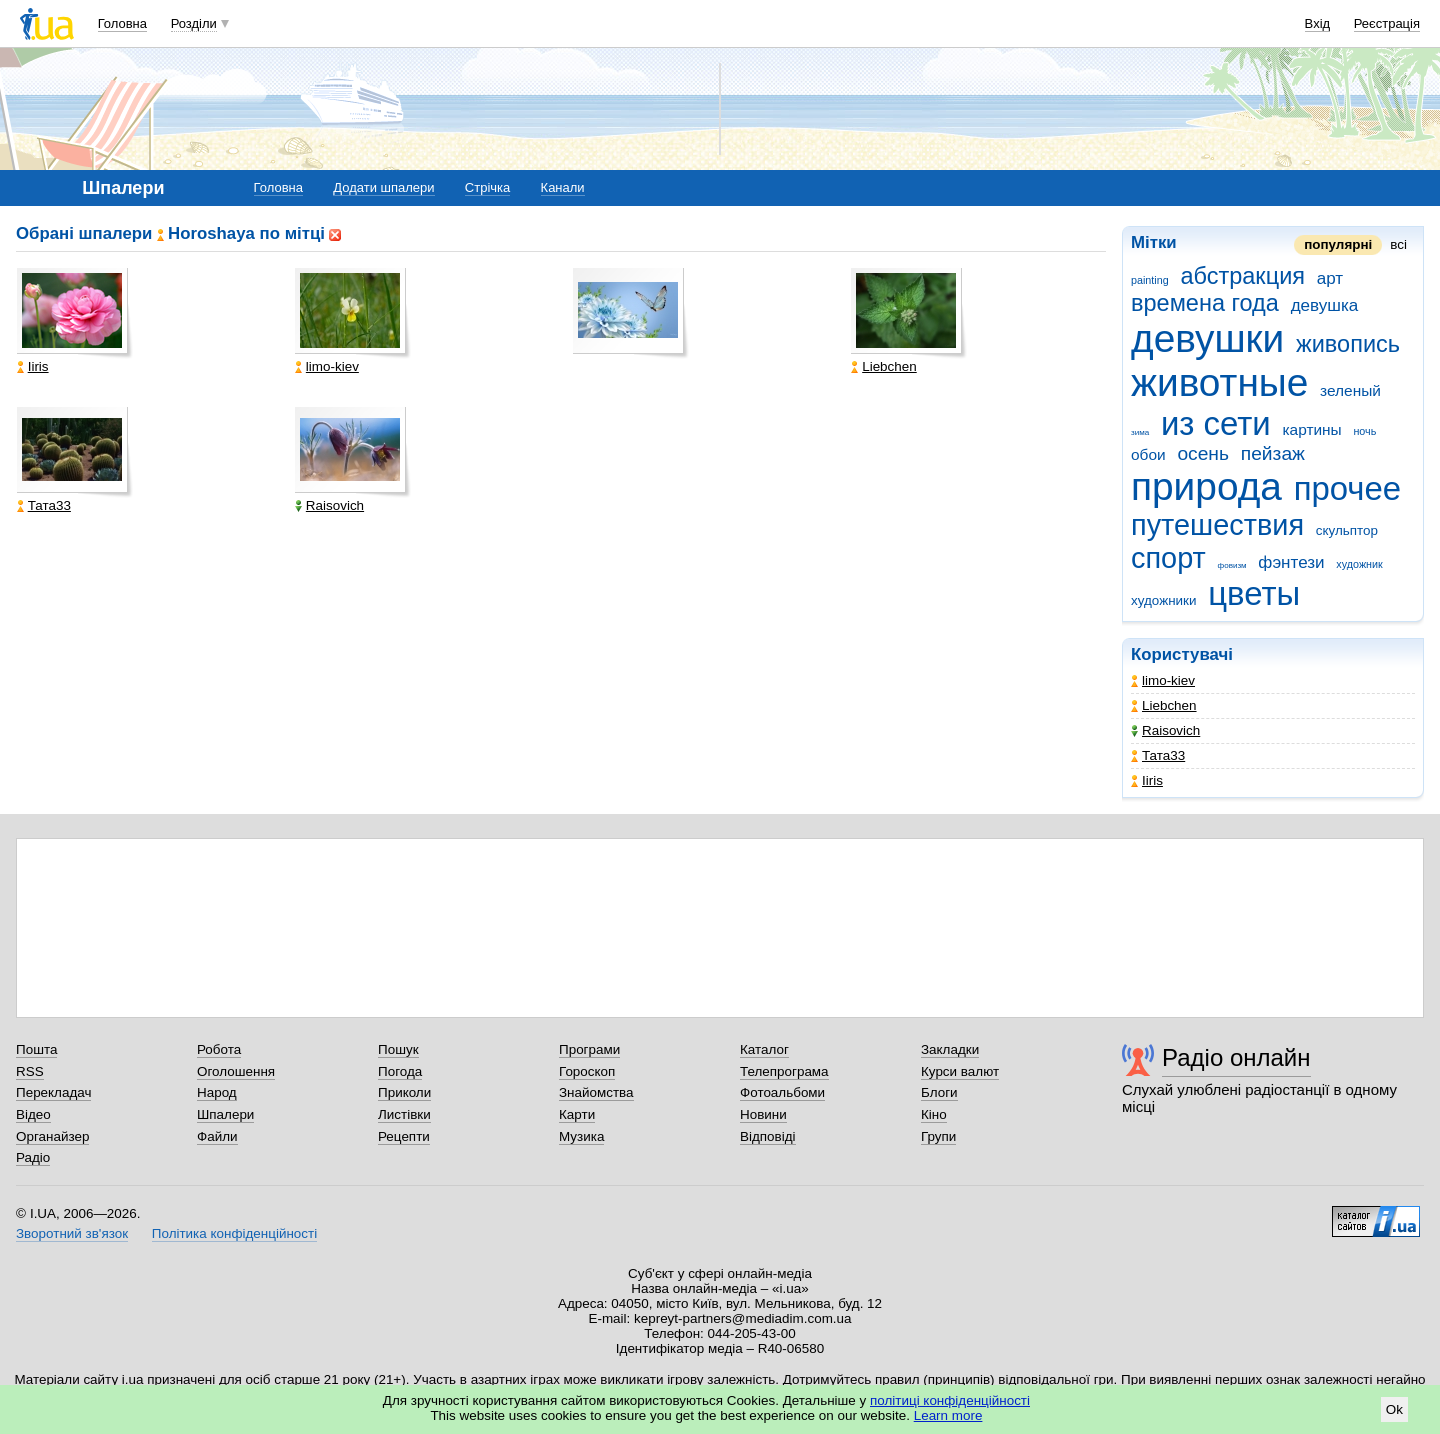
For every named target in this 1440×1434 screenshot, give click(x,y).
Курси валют (960, 1071)
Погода (400, 1071)
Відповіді (768, 1136)
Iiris (1147, 780)
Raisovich (1165, 730)
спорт (1168, 558)
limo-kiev (1163, 680)
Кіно (934, 1114)
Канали (563, 187)
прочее (1348, 488)
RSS (30, 1071)
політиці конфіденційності (950, 1400)
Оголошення (236, 1071)
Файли (217, 1136)
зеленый (1350, 390)
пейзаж (1273, 453)
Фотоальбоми (782, 1092)
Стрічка (487, 187)
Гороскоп (587, 1071)
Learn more (948, 1415)
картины (1311, 429)
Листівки (404, 1114)
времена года (1205, 303)
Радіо (33, 1157)
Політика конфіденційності (234, 1233)
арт (1330, 278)
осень (1203, 453)
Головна (122, 23)
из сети (1216, 423)
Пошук (398, 1049)
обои (1148, 454)
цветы (1254, 593)
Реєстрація (1387, 23)
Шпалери (225, 1114)
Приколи (404, 1092)
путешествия (1217, 525)
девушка (1325, 305)
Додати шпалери (383, 187)
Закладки (950, 1049)
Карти (577, 1114)
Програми (589, 1049)
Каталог (764, 1049)
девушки (1207, 338)
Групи (938, 1136)
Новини (763, 1114)
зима (1140, 432)
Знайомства (596, 1092)
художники (1163, 600)
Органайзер (52, 1136)
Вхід (1318, 23)
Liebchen (1164, 705)
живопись (1348, 344)
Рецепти (404, 1136)
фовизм (1232, 565)
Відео (33, 1114)
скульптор (1347, 530)
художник (1359, 564)
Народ (217, 1092)
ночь (1364, 431)
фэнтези (1291, 562)
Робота (219, 1049)
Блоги (939, 1092)
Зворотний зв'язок (72, 1233)
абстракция (1242, 276)
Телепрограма (784, 1071)
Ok (1394, 1409)
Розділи (194, 23)
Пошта (36, 1049)
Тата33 (1158, 755)
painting (1150, 280)
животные (1219, 382)
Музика (581, 1136)
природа (1206, 486)
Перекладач (53, 1092)
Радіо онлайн (1236, 1057)
